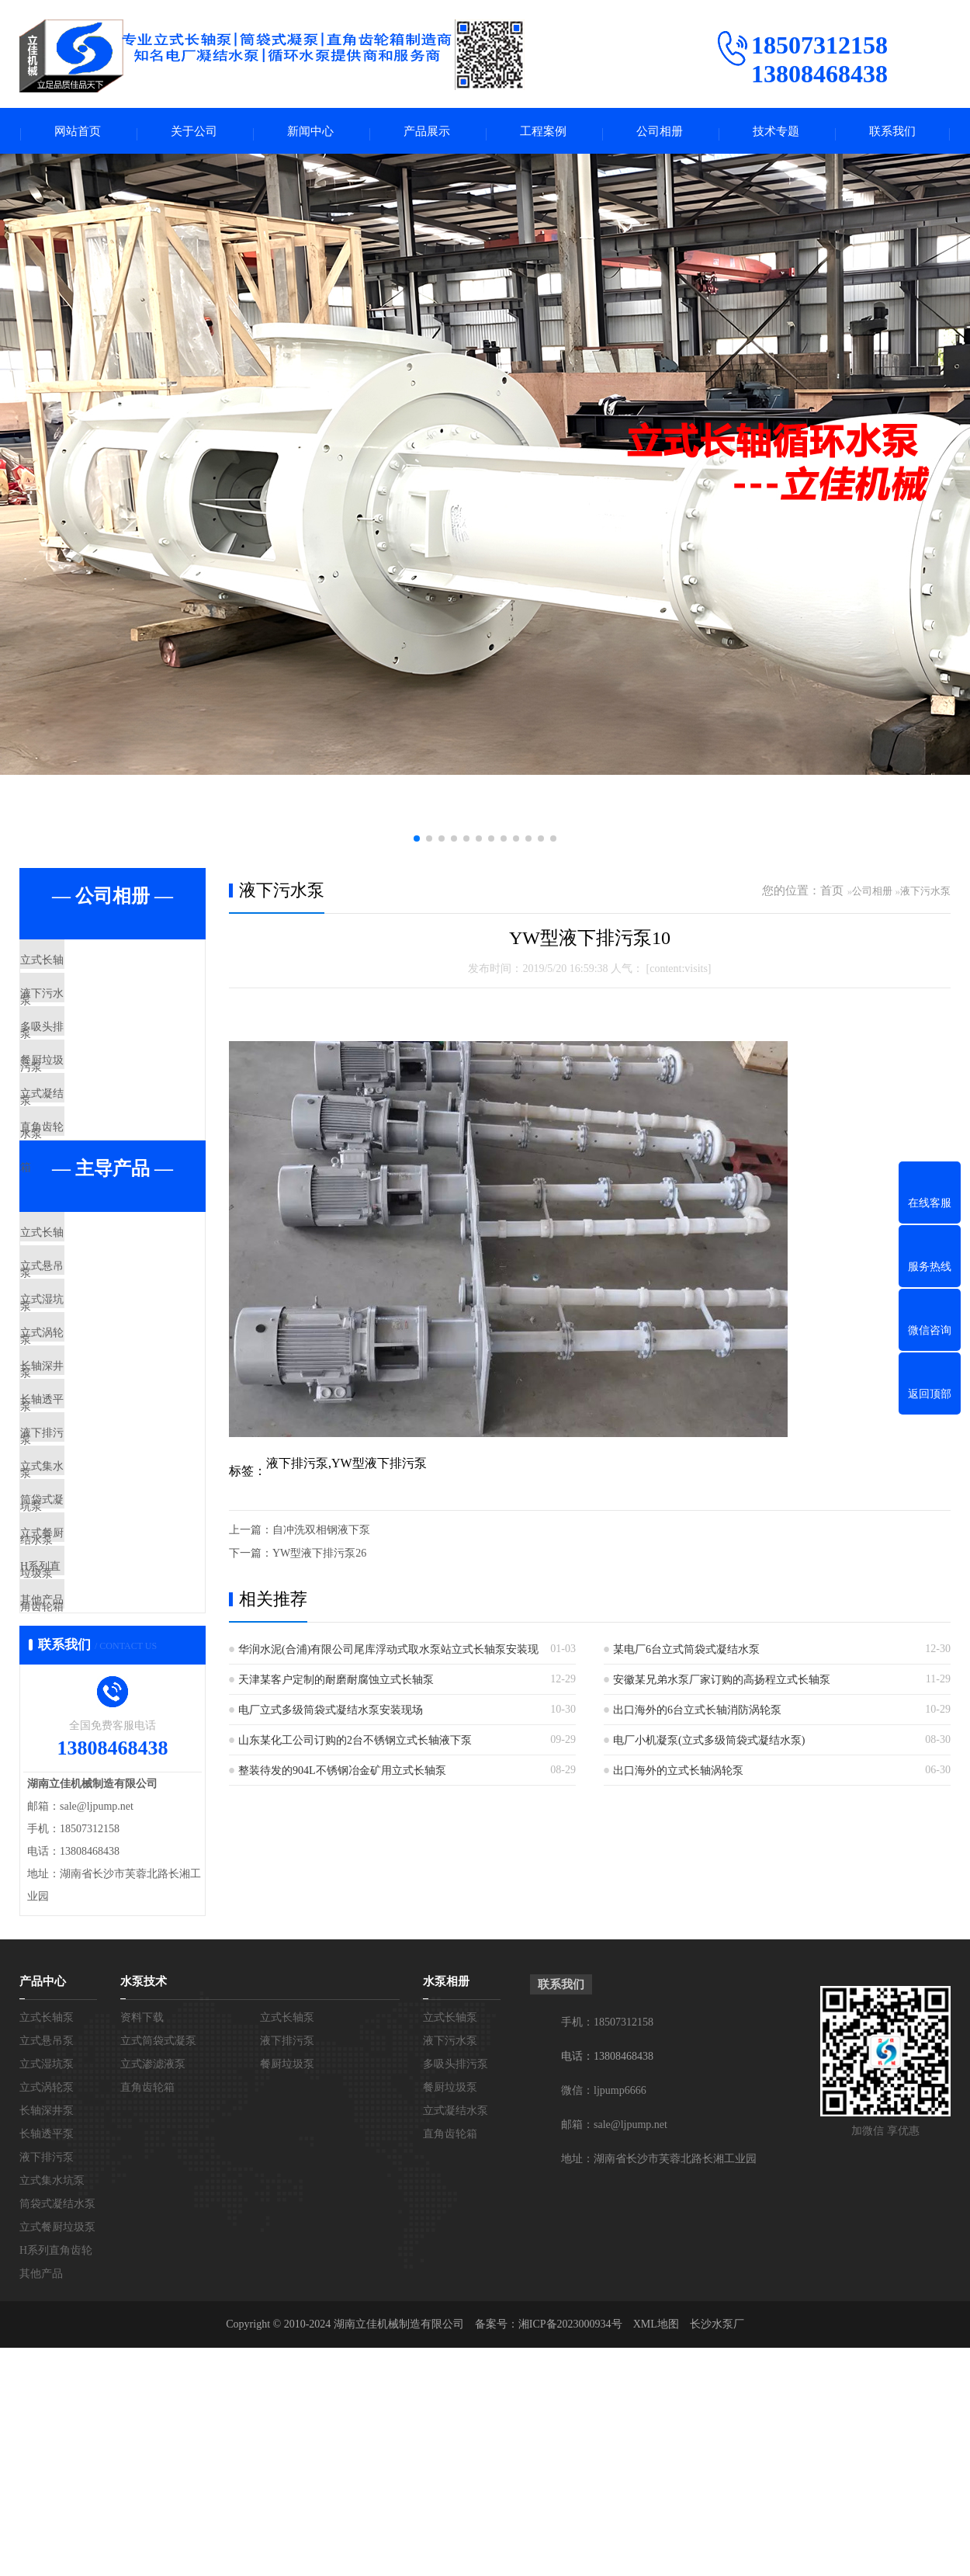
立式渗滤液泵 (152, 2292)
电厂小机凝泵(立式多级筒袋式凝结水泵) (709, 1745)
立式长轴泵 (85, 967)
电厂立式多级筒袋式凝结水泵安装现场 (330, 1714)
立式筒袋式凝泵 (158, 2269)
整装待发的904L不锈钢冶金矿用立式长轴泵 (342, 1775)
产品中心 (42, 2209)
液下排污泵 (85, 1589)
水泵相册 (446, 2209)
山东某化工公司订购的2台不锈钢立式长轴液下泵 (355, 1745)
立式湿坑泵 (85, 1406)
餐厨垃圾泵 (85, 1105)
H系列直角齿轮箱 (101, 1772)
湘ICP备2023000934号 (570, 2552)
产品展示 (427, 133)
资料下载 (142, 2245)
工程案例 (543, 133)
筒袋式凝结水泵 (96, 1681)
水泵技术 (143, 2209)
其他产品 (79, 1818)
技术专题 (776, 133)
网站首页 (77, 133)
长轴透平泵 (85, 1543)
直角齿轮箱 (85, 1196)
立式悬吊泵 (85, 1360)
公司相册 (659, 133)
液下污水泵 (85, 1013)
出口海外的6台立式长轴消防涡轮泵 (697, 1714)
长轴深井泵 (85, 1497)
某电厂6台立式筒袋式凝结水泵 (686, 1654)
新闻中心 (310, 133)
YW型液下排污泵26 (319, 1558)
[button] (417, 843)
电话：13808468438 (607, 2284)
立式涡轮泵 (85, 1452)
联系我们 (892, 133)
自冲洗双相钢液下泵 (321, 1534)
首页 (832, 895)
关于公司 (194, 133)
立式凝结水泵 (91, 1150)
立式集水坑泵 (91, 1635)
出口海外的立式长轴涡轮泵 (678, 1775)
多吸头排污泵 (91, 1059)
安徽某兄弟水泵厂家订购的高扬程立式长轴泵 (721, 1684)
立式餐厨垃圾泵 (96, 1726)
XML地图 (656, 2552)
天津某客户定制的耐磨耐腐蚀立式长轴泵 (336, 1684)
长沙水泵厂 (717, 2552)
